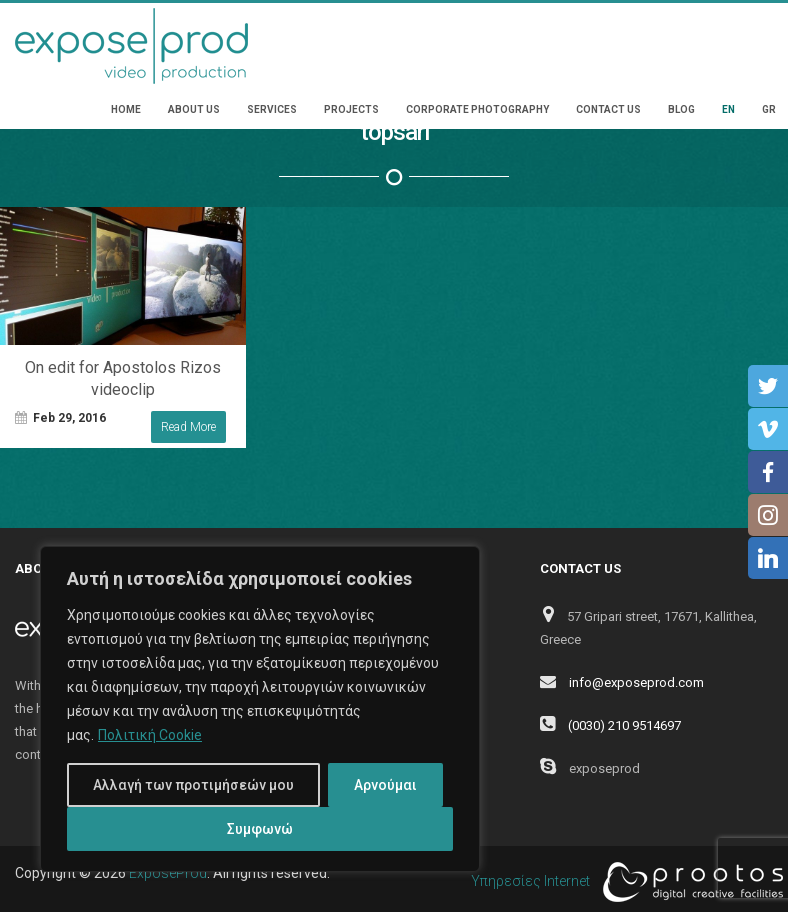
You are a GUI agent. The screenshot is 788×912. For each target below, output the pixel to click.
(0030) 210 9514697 (624, 725)
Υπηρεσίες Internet (622, 882)
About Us (194, 109)
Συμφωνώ (260, 829)
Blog (681, 109)
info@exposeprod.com (636, 682)
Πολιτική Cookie (150, 735)
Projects (351, 109)
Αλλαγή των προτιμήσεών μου (193, 785)
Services (272, 109)
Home (126, 109)
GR (769, 109)
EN (728, 109)
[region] (260, 709)
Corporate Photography (477, 109)
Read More (188, 427)
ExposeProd (168, 873)
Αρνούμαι (385, 785)
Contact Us (608, 109)
